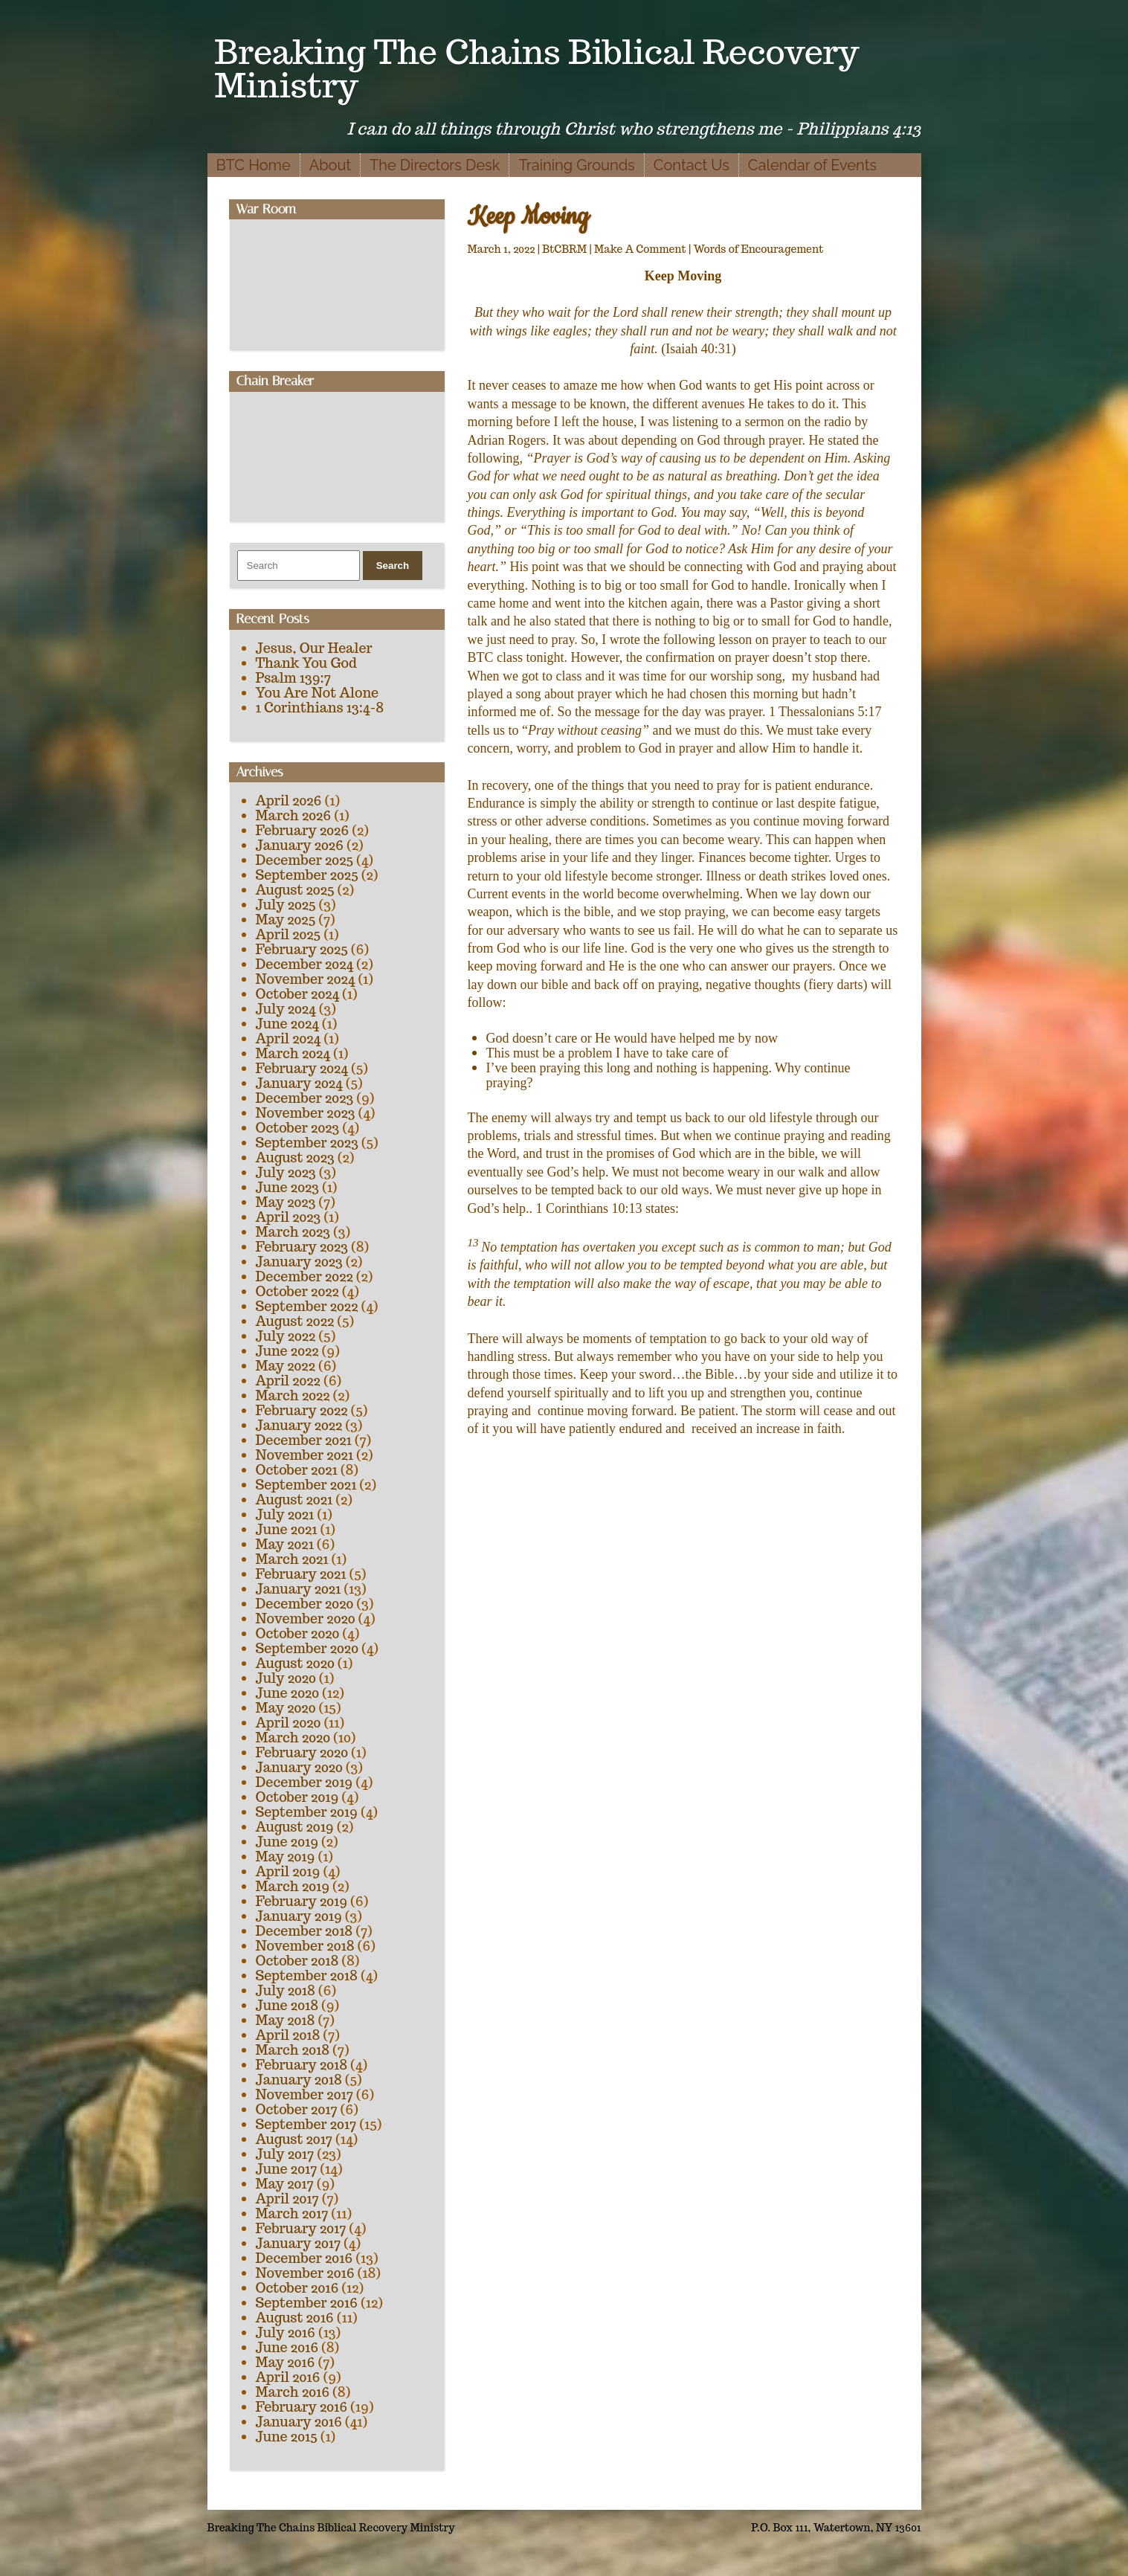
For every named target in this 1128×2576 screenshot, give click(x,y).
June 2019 (287, 1841)
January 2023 (299, 1261)
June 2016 (287, 2347)
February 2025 (302, 949)
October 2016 (297, 2287)
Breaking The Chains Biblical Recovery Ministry (537, 68)
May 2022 (285, 1365)
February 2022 (302, 1410)
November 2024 (305, 979)
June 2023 (287, 1187)
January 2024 (299, 1083)
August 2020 (295, 1663)
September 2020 (307, 1648)
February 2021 (301, 1573)
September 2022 (307, 1306)
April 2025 (288, 934)
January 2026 (300, 845)
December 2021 (304, 1440)
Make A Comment (640, 249)
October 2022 (297, 1291)
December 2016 (304, 2258)
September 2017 (306, 2124)
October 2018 (297, 1960)
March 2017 (292, 2213)
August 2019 (295, 1826)
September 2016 (307, 2302)
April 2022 (288, 1380)
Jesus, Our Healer (314, 648)
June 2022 (287, 1350)
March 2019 (293, 1886)
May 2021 (285, 1544)
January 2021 (298, 1588)
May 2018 (285, 2020)
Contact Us (691, 165)
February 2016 (302, 2406)
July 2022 (286, 1336)
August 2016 (295, 2317)
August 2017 (294, 2139)
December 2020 (305, 1603)
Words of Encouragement (759, 249)
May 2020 (286, 1707)
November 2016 (305, 2273)
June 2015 (287, 2436)
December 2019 (304, 1782)
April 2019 (288, 1871)
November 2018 (305, 1945)
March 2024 (293, 1053)
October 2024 (298, 993)
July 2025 (286, 904)
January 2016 (299, 2421)
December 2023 (305, 1098)
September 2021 (306, 1484)
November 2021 (304, 1455)
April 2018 (288, 2035)
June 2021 (287, 1529)
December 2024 (305, 964)
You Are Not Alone (317, 692)
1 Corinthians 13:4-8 (320, 707)
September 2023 (307, 1142)
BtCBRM (564, 249)
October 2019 (297, 1797)
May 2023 (286, 1202)
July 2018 (285, 1990)
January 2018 (299, 2079)
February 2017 (301, 2228)
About (330, 165)
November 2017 (304, 2094)
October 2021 (297, 1469)
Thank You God (306, 663)
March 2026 (294, 815)
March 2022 (293, 1395)
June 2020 (288, 1692)
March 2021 (292, 1559)
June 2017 (287, 2168)
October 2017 (297, 2109)
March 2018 (293, 2049)
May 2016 (285, 2362)
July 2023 (286, 1172)
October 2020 (298, 1633)
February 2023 (302, 1246)
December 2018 (304, 1930)
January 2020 (299, 1767)
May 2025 (286, 919)
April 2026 (289, 800)
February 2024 (302, 1068)
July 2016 (285, 2332)
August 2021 (294, 1499)
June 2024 (287, 1023)
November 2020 (305, 1618)
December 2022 (304, 1276)
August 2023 (295, 1157)
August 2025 (295, 889)
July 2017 (285, 2154)
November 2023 (305, 1112)
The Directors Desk (435, 165)
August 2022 (295, 1321)
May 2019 (285, 1856)
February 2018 (302, 2064)
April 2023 (288, 1217)
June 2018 (287, 2005)
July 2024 (286, 1008)
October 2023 (298, 1127)
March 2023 (293, 1231)
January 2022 (299, 1425)
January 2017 (298, 2243)
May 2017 (285, 2183)
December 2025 (305, 860)
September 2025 (307, 874)
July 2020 (286, 1678)
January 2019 (299, 1916)
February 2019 (302, 1901)
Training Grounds (576, 165)
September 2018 (307, 1975)
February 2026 (302, 830)
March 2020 (293, 1737)
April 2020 (288, 1722)
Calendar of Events (812, 165)
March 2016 (293, 2391)
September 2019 (307, 1811)
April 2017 (287, 2198)
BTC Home (253, 165)
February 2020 (302, 1752)
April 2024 (288, 1038)
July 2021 (285, 1514)
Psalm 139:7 (293, 677)
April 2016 (288, 2377)
